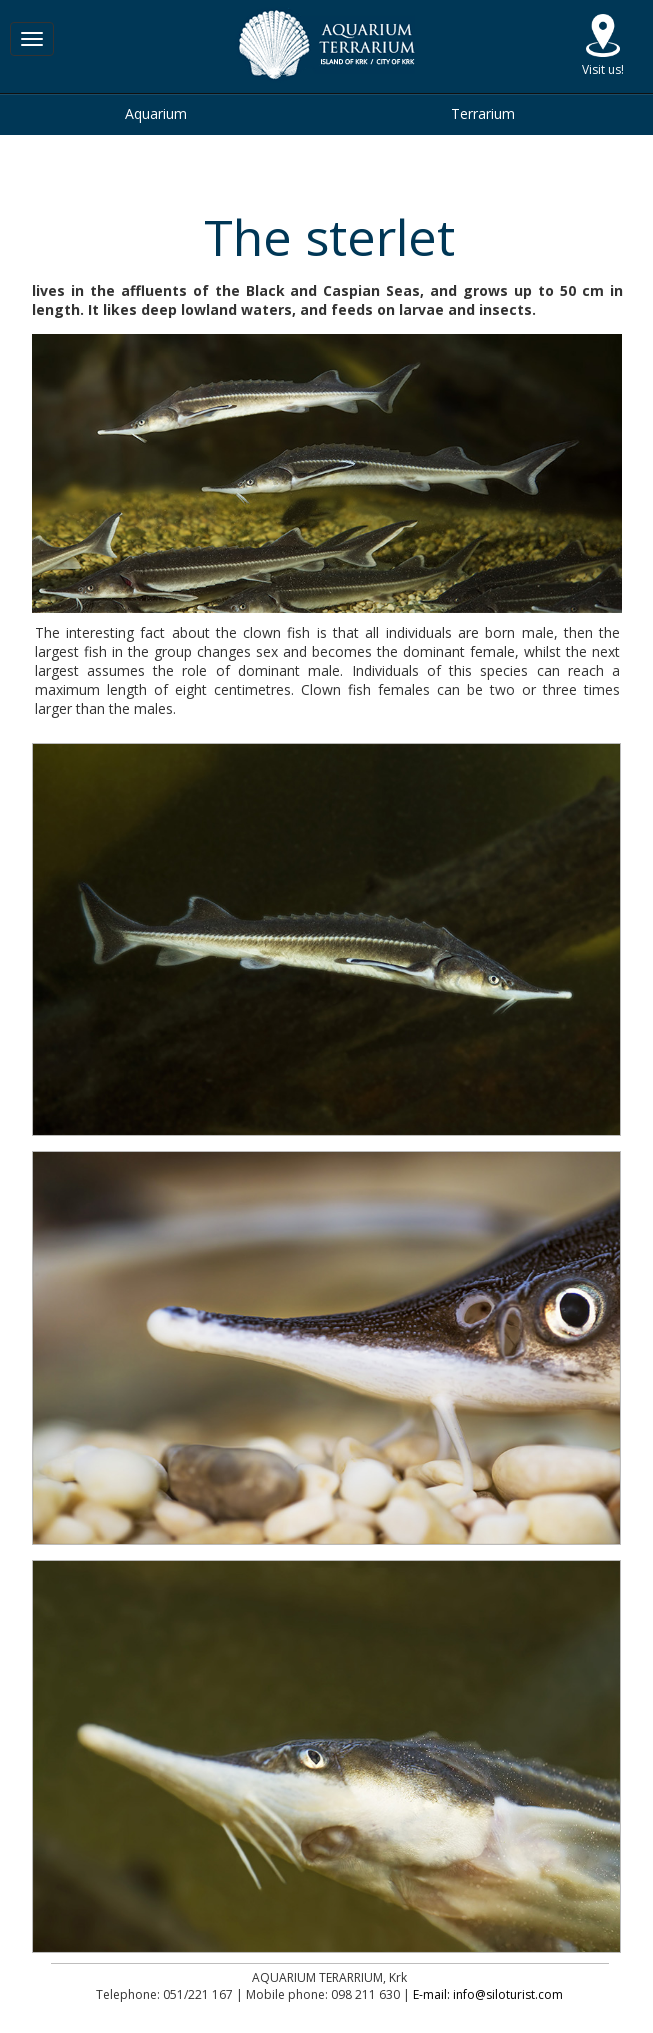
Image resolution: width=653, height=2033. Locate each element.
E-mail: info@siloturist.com (488, 1994)
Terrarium (483, 113)
